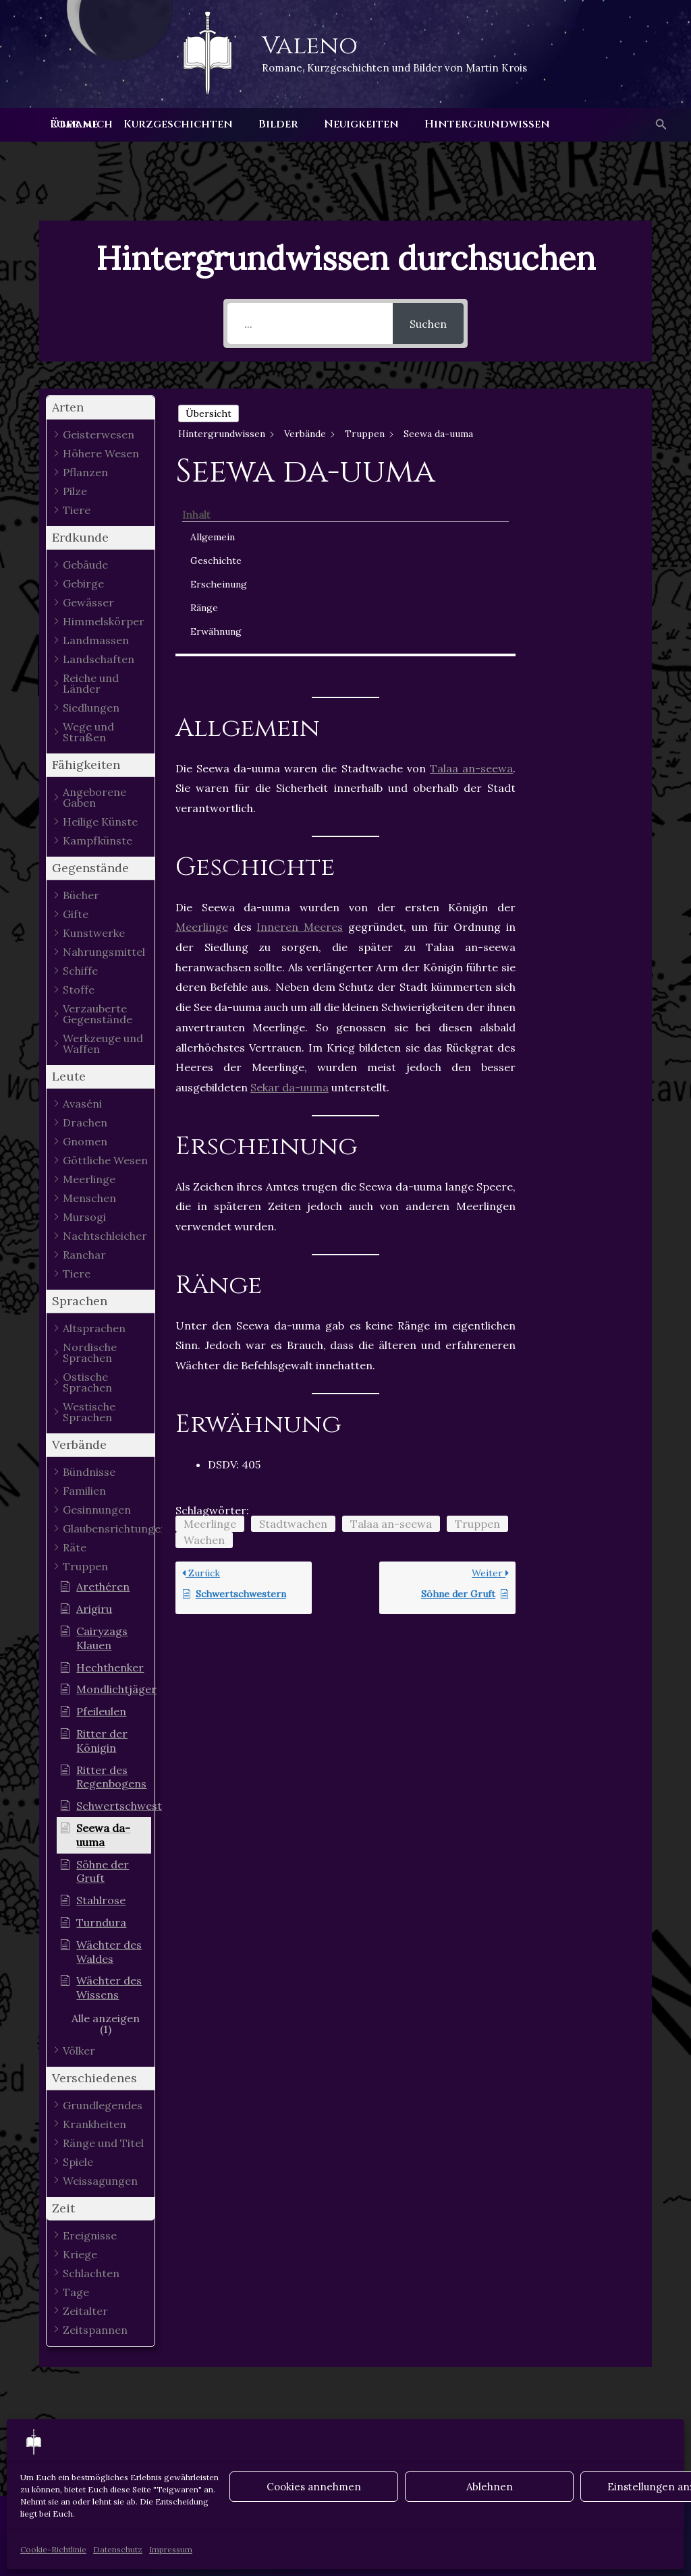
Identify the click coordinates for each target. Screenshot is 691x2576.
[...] (310, 323)
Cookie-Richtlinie (53, 2549)
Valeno (310, 46)
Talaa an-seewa (471, 586)
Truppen (477, 1341)
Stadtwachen (293, 1341)
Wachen (204, 1358)
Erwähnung (579, 525)
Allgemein (575, 431)
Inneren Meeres (299, 745)
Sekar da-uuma (289, 905)
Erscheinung (581, 478)
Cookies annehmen (314, 2486)
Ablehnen (489, 2486)
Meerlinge (201, 745)
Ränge (567, 502)
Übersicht (208, 413)
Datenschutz (117, 2549)
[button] (660, 125)
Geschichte (579, 455)
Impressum (170, 2549)
